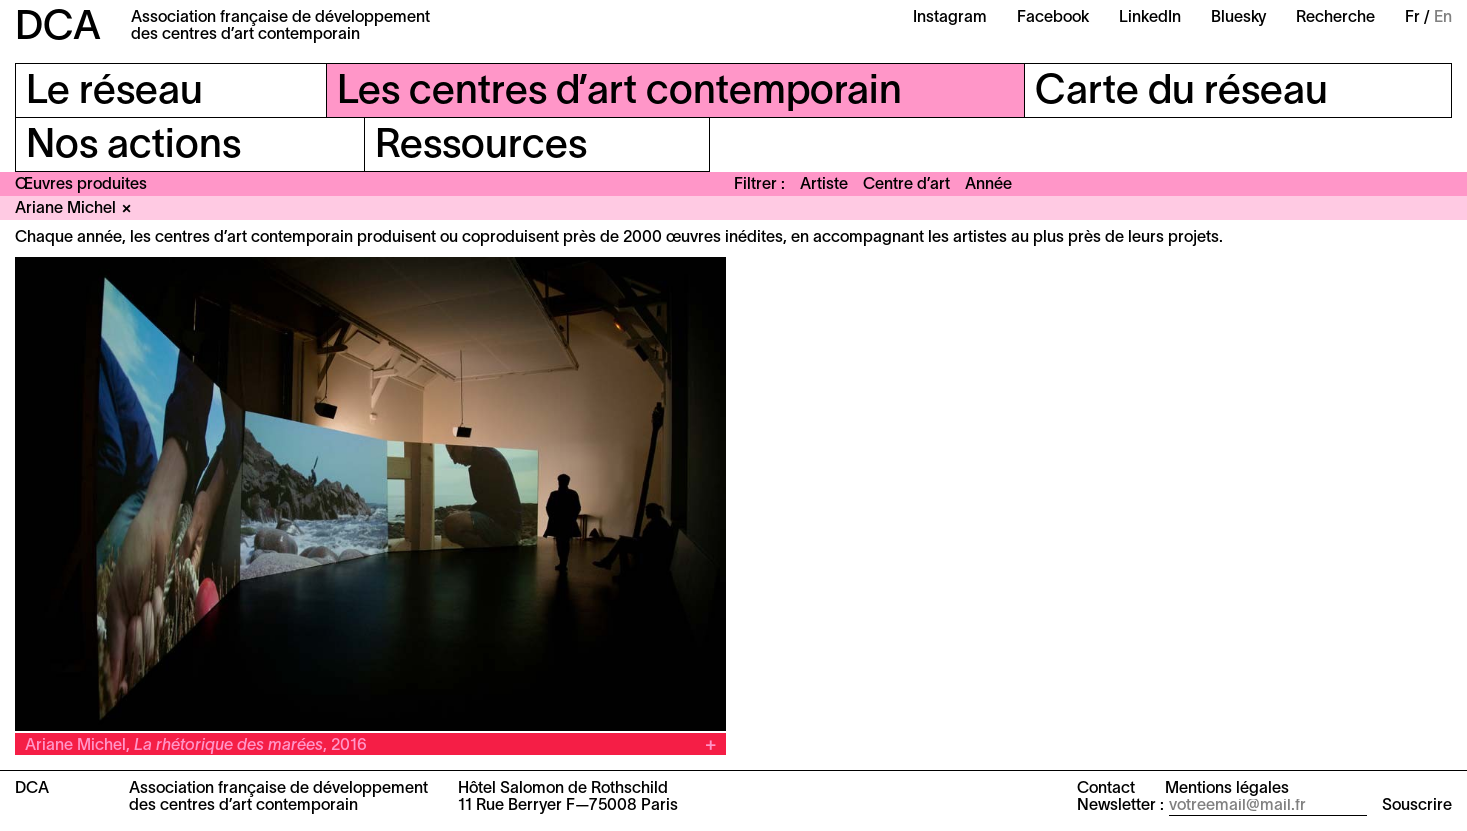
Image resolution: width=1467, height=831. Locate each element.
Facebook (1053, 18)
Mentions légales (1227, 789)
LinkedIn (1150, 18)
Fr (1412, 18)
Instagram (950, 18)
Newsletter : (1120, 806)
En (1443, 18)
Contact (1106, 789)
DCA (58, 28)
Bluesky (1238, 18)
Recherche (1335, 18)
